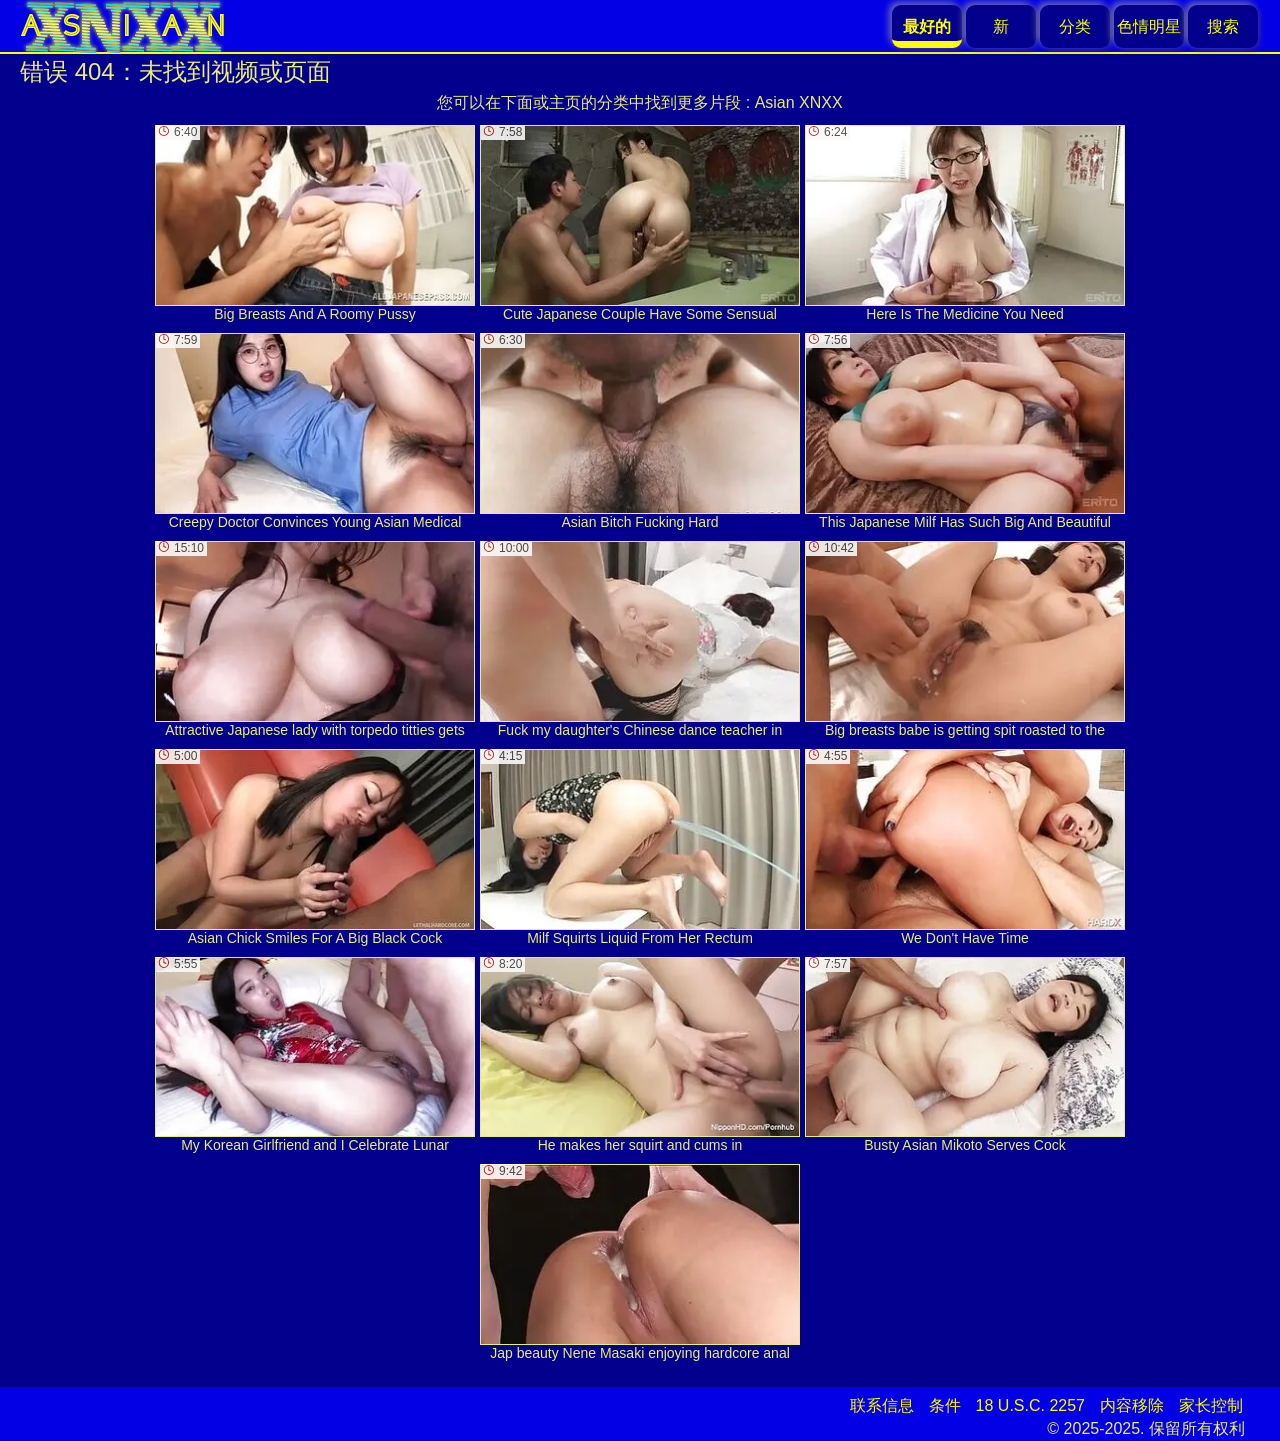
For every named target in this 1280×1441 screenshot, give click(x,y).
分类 (1075, 26)
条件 (945, 1405)
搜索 (1223, 26)
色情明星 (1149, 26)
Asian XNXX (799, 102)
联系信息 (882, 1405)
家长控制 (1211, 1405)
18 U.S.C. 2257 (1030, 1405)
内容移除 (1132, 1405)
